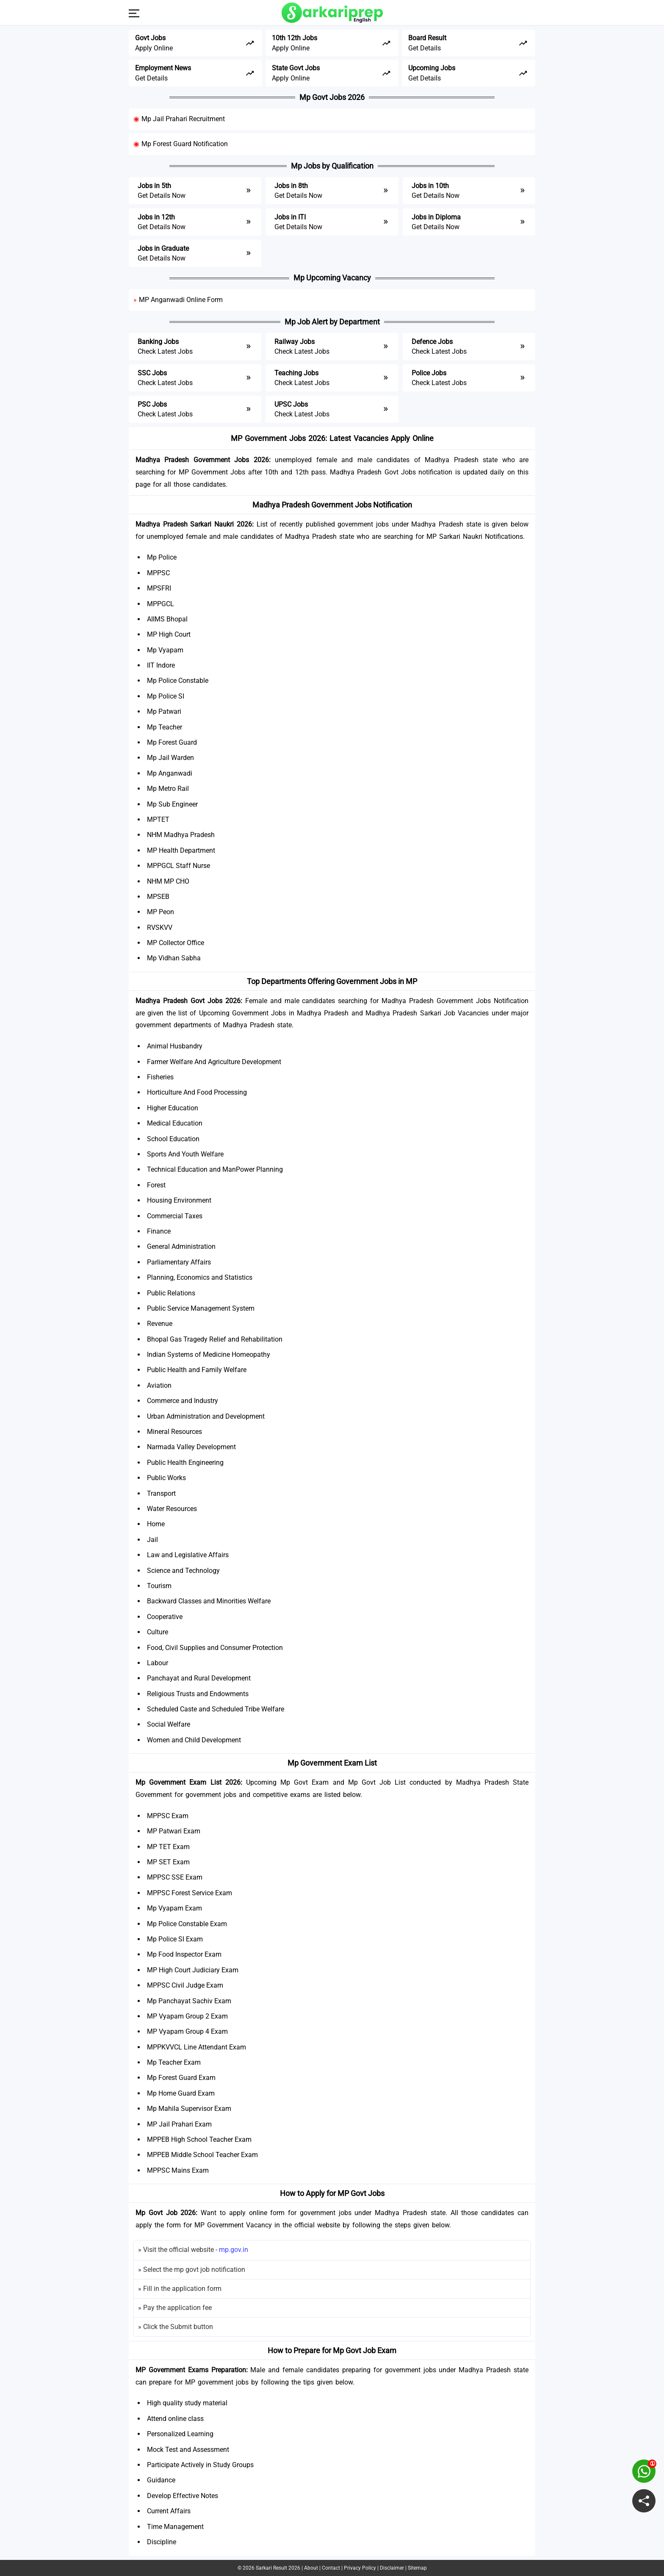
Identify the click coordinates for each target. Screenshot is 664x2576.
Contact (331, 2568)
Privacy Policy (360, 2568)
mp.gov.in (233, 2250)
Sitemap (417, 2568)
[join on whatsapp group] (644, 2471)
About (311, 2568)
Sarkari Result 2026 (278, 2568)
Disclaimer (392, 2568)
